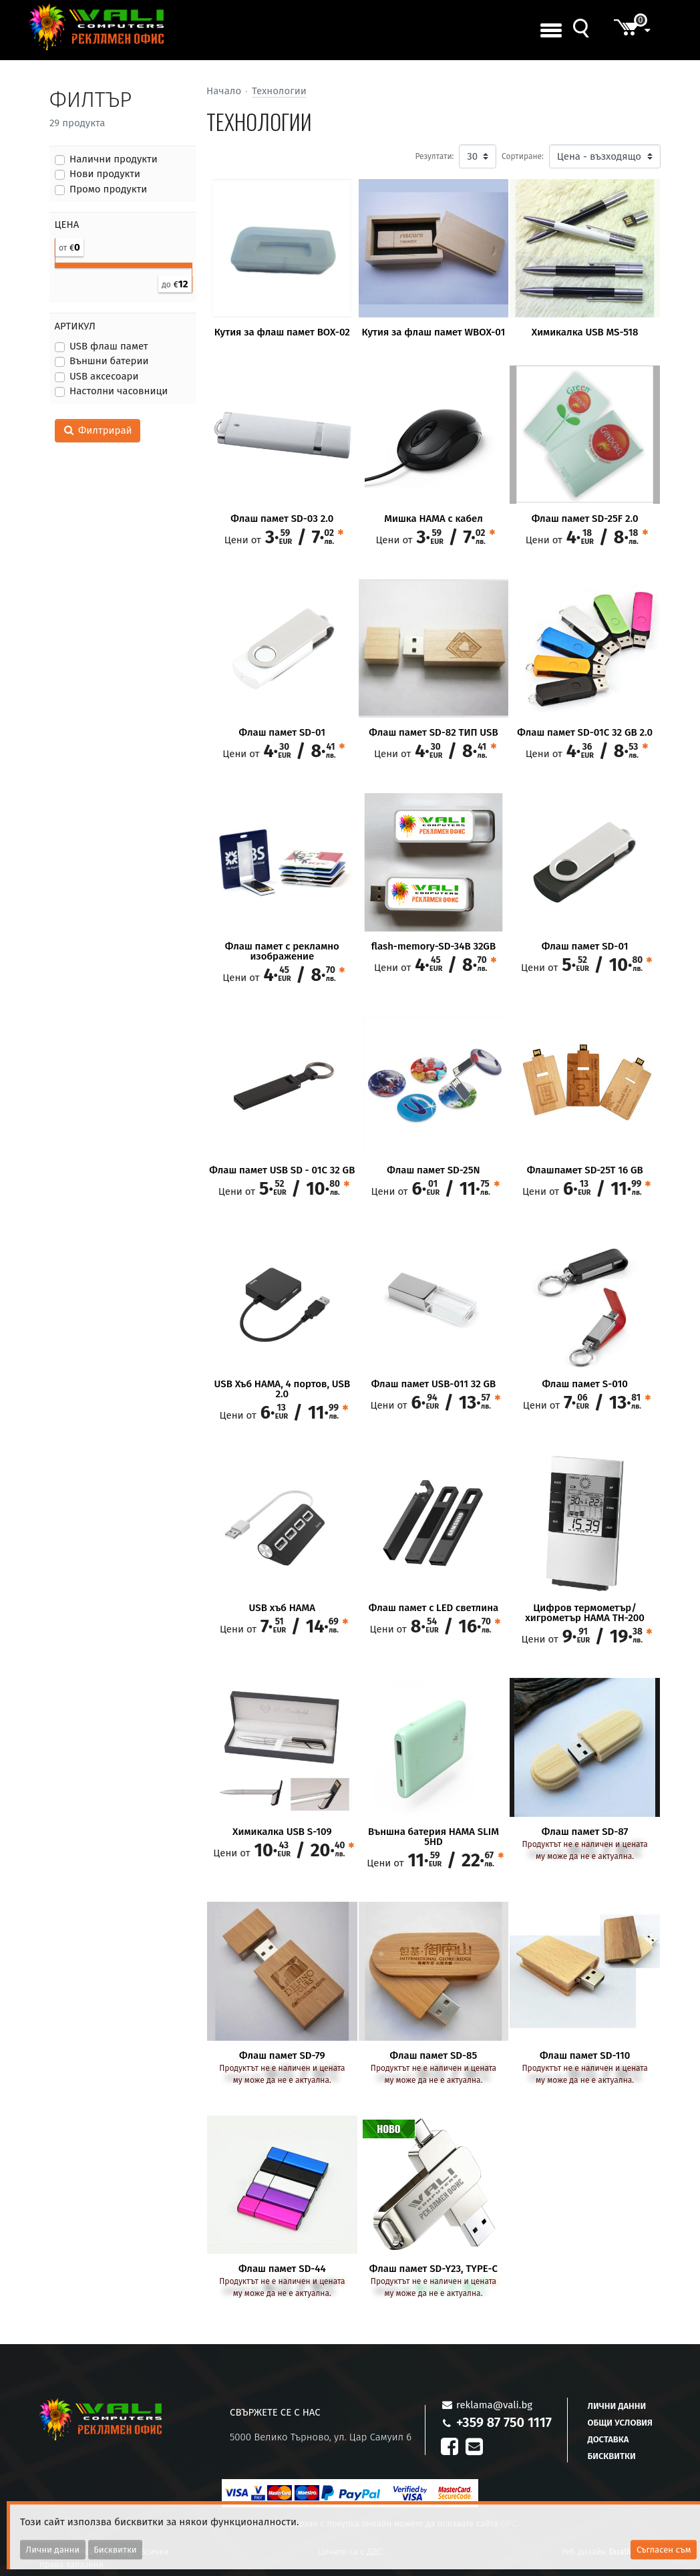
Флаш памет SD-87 (585, 1832)
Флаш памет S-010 (584, 1384)
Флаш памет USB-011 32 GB (433, 1384)
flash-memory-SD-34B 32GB (433, 947)
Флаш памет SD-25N (433, 1170)
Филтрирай (97, 430)
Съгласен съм (664, 2550)
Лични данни (617, 2406)
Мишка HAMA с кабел (433, 519)
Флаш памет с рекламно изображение (282, 952)
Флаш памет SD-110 (585, 2056)
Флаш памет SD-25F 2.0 (585, 519)
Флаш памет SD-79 (282, 2056)
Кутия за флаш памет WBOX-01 (434, 332)
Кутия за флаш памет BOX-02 (282, 332)
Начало (223, 91)
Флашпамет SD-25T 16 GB (585, 1170)
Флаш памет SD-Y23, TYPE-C (433, 2269)
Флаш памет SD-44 (282, 2269)
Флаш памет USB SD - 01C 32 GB (282, 1170)
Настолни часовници (118, 391)
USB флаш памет (108, 346)
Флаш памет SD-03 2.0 (281, 519)
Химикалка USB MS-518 (585, 332)
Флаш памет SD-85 (434, 2056)
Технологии (279, 91)
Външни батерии (108, 361)
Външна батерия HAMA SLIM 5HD (433, 1837)
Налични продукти (113, 159)
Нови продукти (104, 174)
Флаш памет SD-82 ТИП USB (433, 733)
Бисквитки (612, 2456)
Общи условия (620, 2423)
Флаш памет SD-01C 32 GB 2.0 (585, 733)
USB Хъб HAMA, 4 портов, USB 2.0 (282, 1389)
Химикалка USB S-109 (282, 1832)
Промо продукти (108, 189)
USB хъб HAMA (282, 1608)
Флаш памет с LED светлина (433, 1608)
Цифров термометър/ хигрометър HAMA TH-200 (585, 1613)
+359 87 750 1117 (504, 2422)
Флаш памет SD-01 (282, 733)
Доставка (608, 2439)
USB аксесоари (104, 376)
